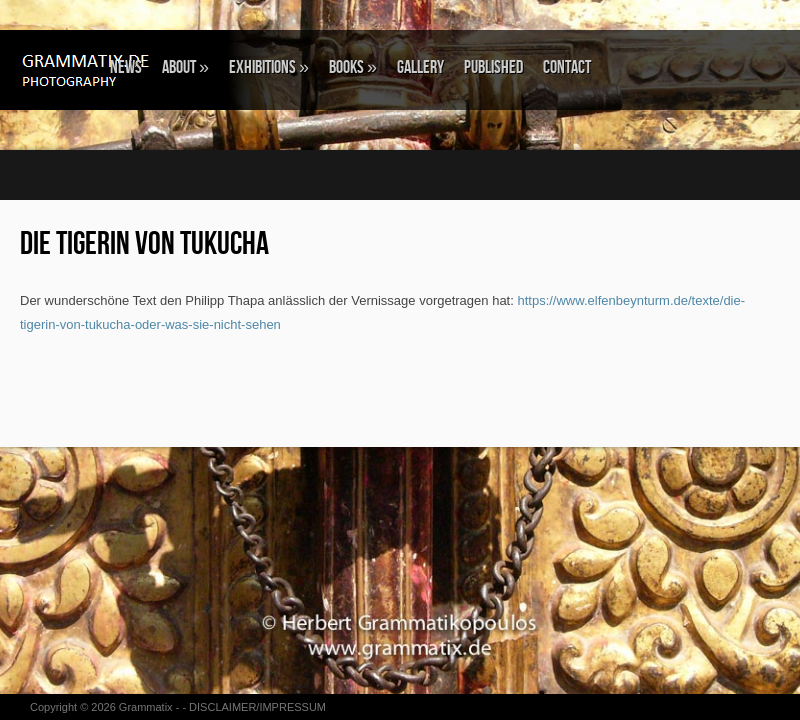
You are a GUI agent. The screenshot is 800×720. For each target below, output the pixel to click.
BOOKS (353, 67)
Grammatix (146, 707)
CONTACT (567, 67)
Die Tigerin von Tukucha (144, 244)
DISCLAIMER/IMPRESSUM (257, 707)
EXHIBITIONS (269, 67)
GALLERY (420, 67)
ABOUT (185, 67)
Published (493, 67)
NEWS (126, 67)
